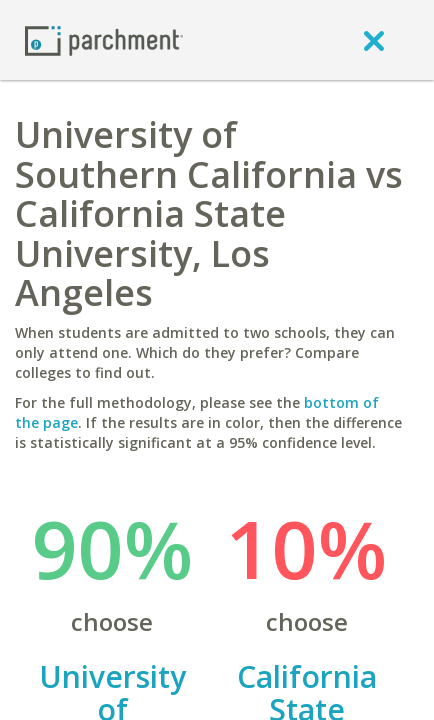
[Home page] (104, 39)
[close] (374, 40)
